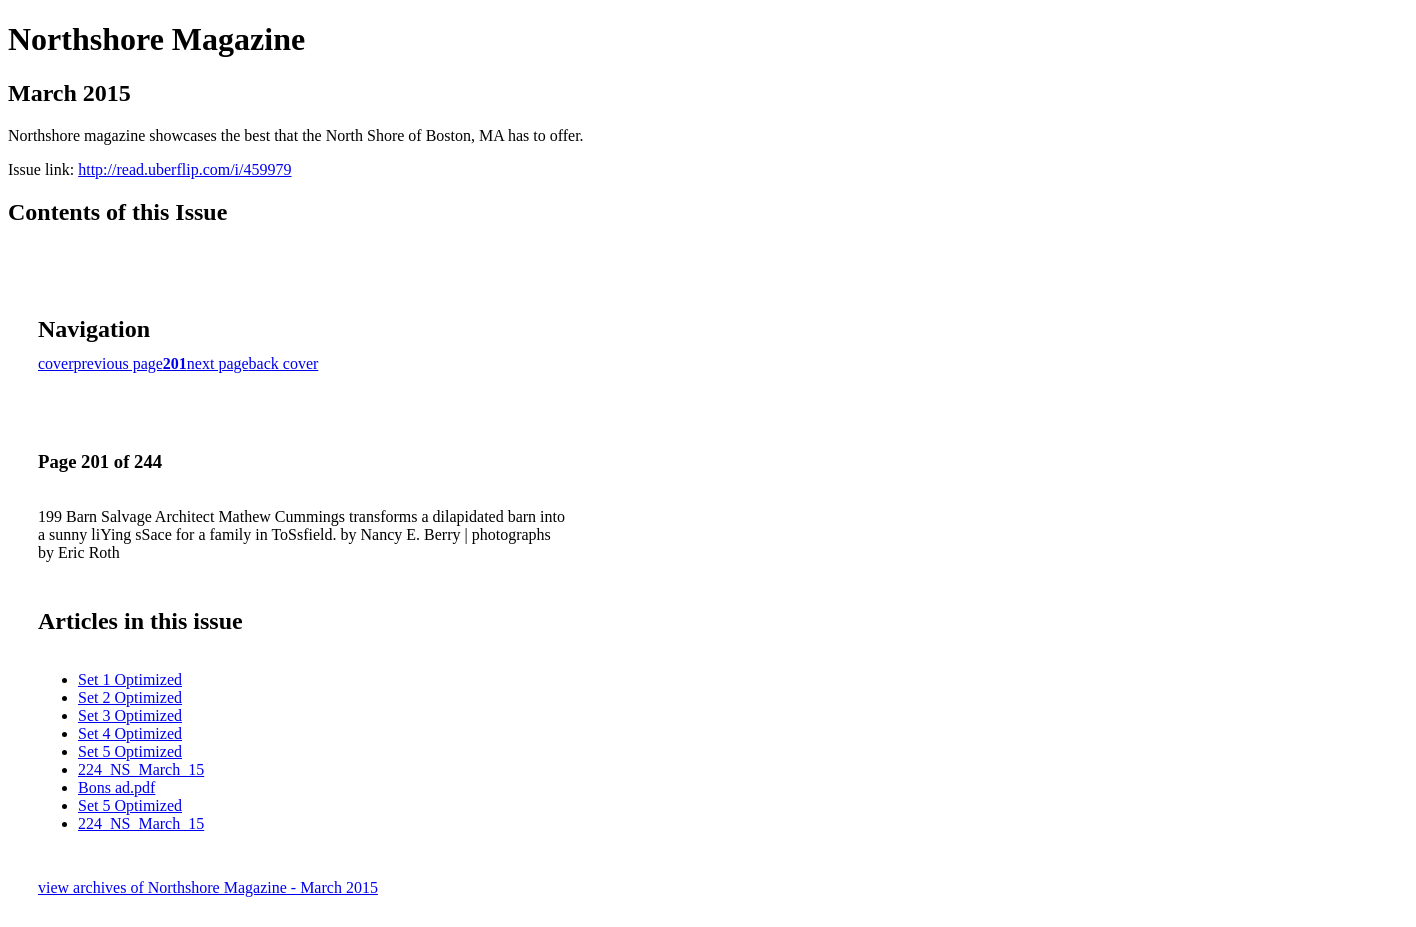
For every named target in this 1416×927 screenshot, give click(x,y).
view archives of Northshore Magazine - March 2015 (208, 887)
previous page (118, 363)
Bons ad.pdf (116, 787)
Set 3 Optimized (130, 715)
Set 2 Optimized (130, 697)
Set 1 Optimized (130, 679)
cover (56, 363)
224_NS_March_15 (141, 769)
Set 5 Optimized (130, 751)
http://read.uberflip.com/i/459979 (184, 169)
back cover (284, 363)
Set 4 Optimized (130, 733)
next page (218, 363)
